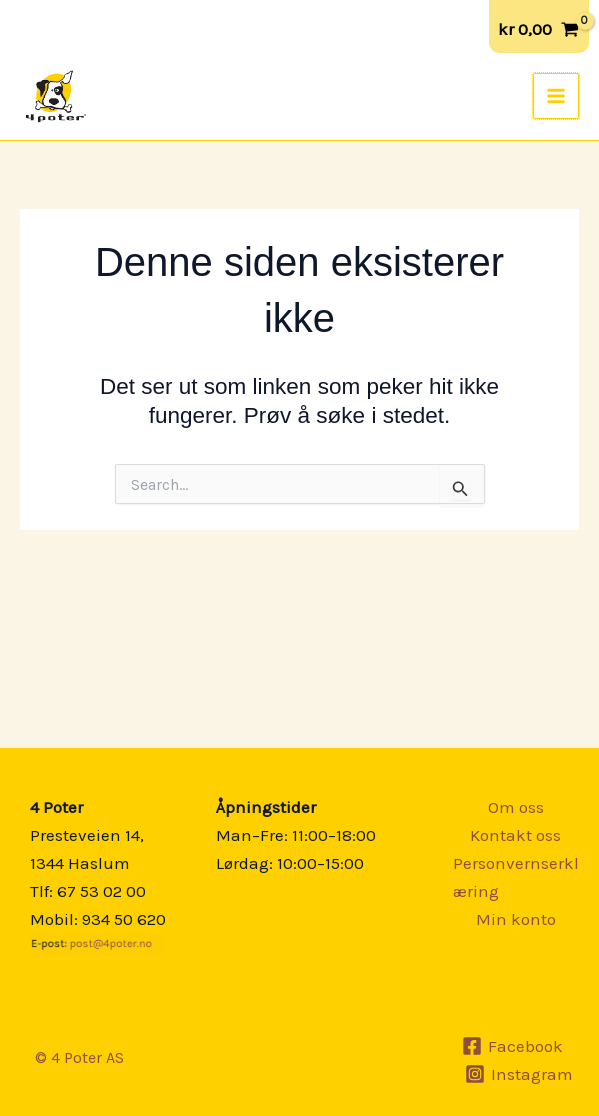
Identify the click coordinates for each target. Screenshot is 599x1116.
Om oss (516, 807)
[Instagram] (519, 1074)
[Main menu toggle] (557, 96)
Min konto (516, 919)
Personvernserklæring (516, 877)
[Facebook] (513, 1046)
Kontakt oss (515, 835)
